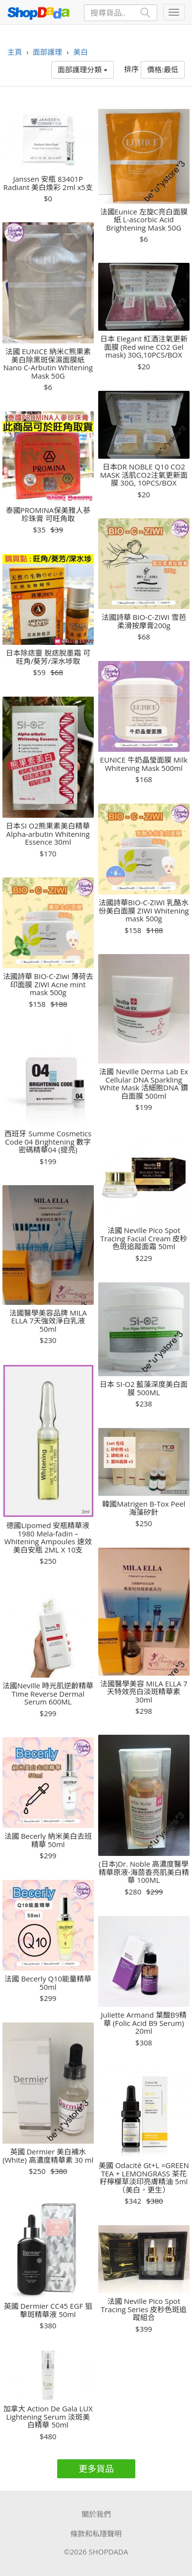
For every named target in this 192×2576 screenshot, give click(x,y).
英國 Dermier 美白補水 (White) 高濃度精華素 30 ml (47, 2156)
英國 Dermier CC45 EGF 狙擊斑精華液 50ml (48, 2310)
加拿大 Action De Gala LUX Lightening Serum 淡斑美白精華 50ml (48, 2417)
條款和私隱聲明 (96, 2533)
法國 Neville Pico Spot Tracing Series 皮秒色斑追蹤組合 (144, 2309)
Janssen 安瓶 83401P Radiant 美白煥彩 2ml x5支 (48, 183)
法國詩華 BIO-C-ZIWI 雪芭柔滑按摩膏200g (144, 621)
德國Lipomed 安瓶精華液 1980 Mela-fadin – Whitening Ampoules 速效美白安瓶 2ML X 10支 (48, 1537)
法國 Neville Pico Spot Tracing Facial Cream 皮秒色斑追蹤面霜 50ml (143, 1238)
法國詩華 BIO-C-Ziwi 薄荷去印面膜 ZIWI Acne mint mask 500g (48, 984)
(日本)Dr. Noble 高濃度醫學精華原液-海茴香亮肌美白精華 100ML (144, 1872)
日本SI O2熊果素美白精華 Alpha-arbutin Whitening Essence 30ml (48, 834)
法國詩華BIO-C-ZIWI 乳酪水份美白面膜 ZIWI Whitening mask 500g (144, 910)
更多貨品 (96, 2468)
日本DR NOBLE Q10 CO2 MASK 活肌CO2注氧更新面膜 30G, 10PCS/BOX (144, 475)
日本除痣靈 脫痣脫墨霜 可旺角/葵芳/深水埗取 (48, 657)
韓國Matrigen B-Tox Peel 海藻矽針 (143, 1508)
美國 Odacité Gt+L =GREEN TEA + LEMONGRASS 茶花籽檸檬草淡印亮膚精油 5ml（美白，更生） (144, 2177)
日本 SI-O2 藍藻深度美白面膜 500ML (144, 1388)
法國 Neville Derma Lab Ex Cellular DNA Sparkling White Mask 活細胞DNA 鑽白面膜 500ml (143, 1083)
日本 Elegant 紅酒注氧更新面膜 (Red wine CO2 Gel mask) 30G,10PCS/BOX (144, 347)
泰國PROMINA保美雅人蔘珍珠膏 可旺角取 (48, 514)
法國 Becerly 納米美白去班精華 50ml (48, 1840)
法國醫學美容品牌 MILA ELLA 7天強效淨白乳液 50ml (48, 1321)
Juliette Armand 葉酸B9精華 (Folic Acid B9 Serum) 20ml (144, 2023)
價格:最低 (162, 69)
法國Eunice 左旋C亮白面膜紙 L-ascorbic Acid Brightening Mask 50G (144, 220)
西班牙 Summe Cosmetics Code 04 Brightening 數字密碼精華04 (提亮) (47, 1141)
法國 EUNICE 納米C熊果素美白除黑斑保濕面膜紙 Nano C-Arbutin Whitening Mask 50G (48, 363)
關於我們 (96, 2514)
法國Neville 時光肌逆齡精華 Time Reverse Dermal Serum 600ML (47, 1694)
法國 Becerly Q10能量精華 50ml (47, 1983)
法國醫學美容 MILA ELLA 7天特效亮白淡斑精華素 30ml (144, 1692)
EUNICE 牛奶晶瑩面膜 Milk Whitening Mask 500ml (144, 764)
